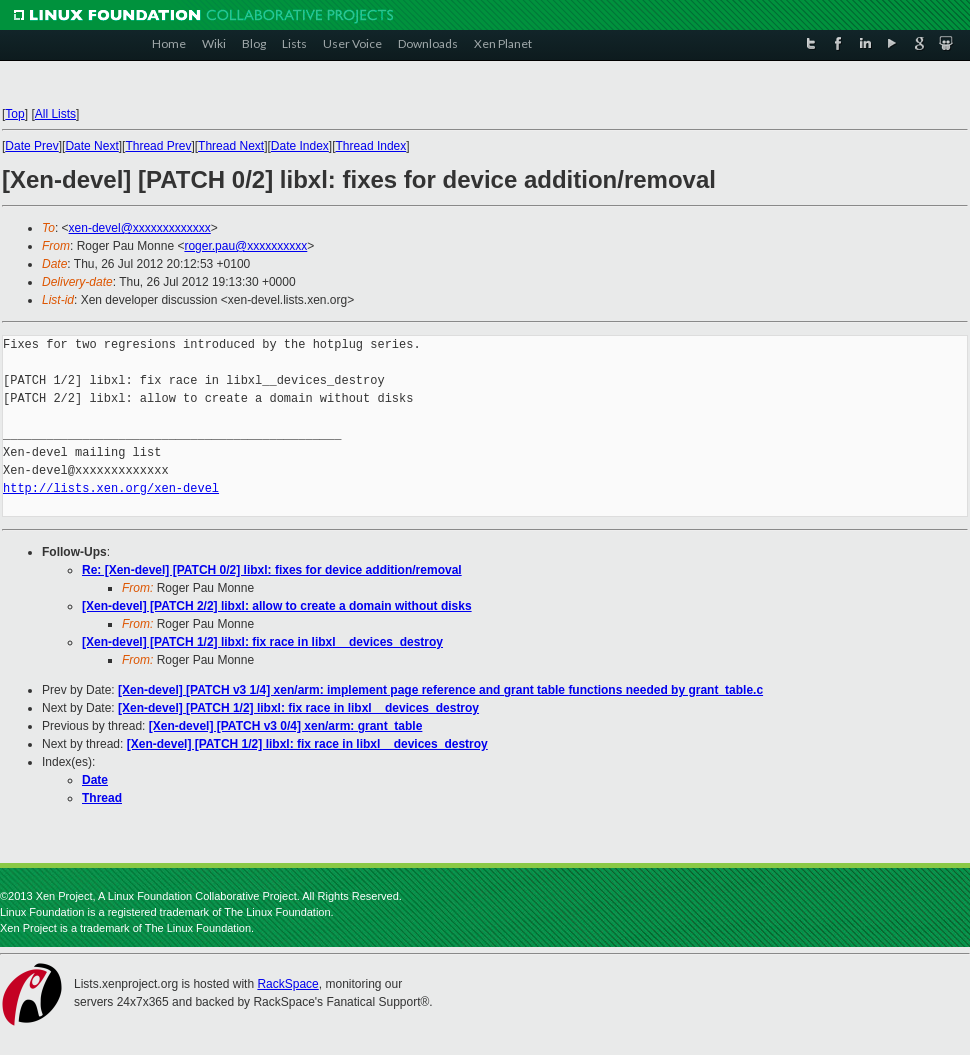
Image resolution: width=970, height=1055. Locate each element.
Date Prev (31, 146)
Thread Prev (158, 146)
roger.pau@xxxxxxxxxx (245, 246)
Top (14, 114)
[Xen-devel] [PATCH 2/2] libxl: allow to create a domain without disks (277, 606)
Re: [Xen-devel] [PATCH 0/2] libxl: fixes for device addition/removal (272, 570)
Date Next (91, 146)
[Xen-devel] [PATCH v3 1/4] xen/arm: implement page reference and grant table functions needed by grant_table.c (440, 690)
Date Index (300, 146)
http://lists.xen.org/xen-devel (111, 488)
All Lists (55, 114)
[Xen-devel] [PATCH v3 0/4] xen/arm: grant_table (286, 726)
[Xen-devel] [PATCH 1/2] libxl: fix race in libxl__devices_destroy (262, 642)
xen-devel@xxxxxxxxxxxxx (140, 228)
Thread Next (231, 146)
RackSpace (287, 984)
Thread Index (371, 146)
